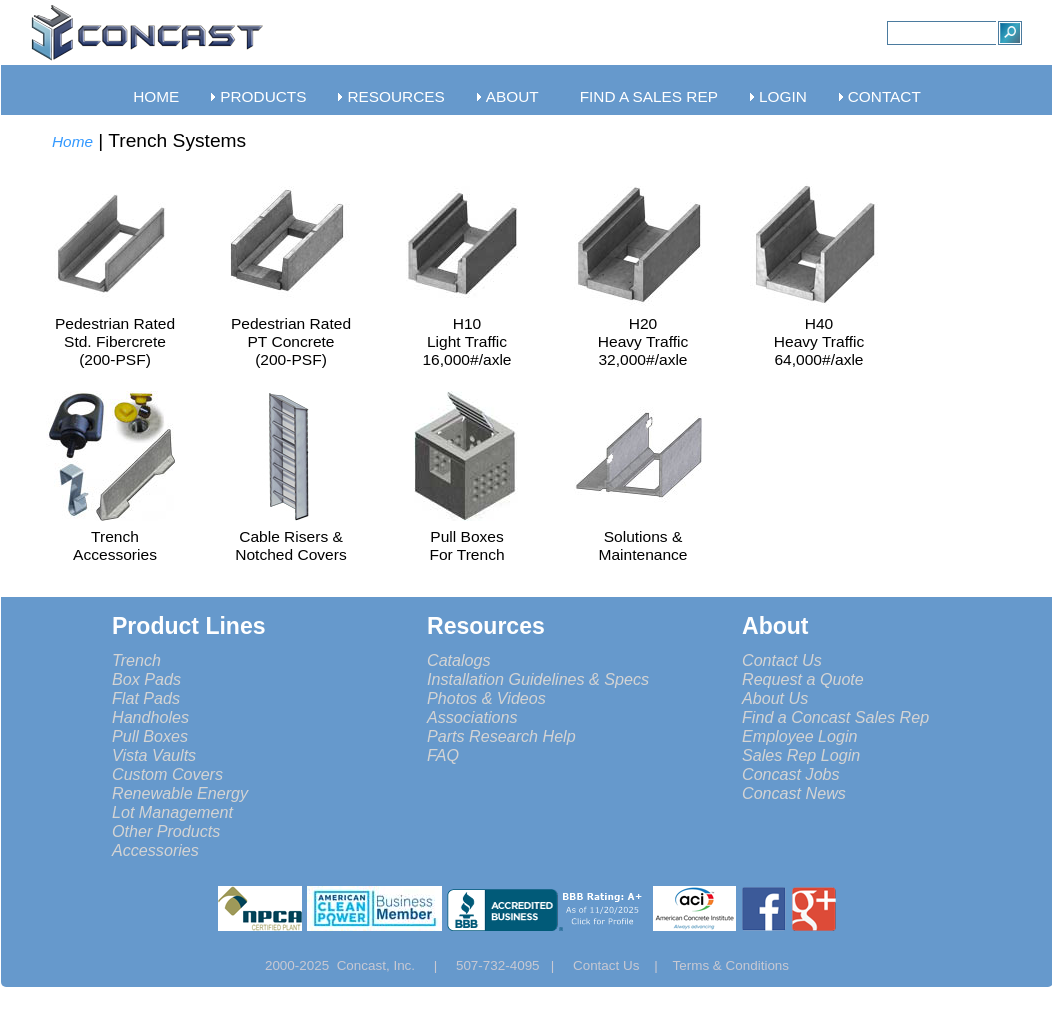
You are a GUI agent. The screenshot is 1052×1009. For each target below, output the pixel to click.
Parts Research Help (501, 736)
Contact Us (782, 660)
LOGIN (783, 96)
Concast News (794, 793)
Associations (472, 717)
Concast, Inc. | (392, 965)
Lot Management (172, 812)
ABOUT (512, 96)
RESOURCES (395, 96)
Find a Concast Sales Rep (835, 717)
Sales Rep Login (801, 755)
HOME (156, 96)
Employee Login (800, 736)
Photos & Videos (486, 698)
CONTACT (884, 96)
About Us (775, 698)
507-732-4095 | (512, 965)
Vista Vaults (154, 755)
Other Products (166, 831)
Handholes (150, 717)
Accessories (155, 850)
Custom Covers (167, 774)
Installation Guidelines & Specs (538, 679)
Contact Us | (623, 965)
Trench (136, 660)
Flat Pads (146, 698)
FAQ (443, 755)
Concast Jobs (791, 774)
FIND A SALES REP (649, 96)
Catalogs (459, 660)
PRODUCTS (263, 96)
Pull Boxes (150, 736)
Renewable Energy (180, 793)
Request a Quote (803, 679)
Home (72, 141)
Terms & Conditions (731, 965)
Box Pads (146, 679)
